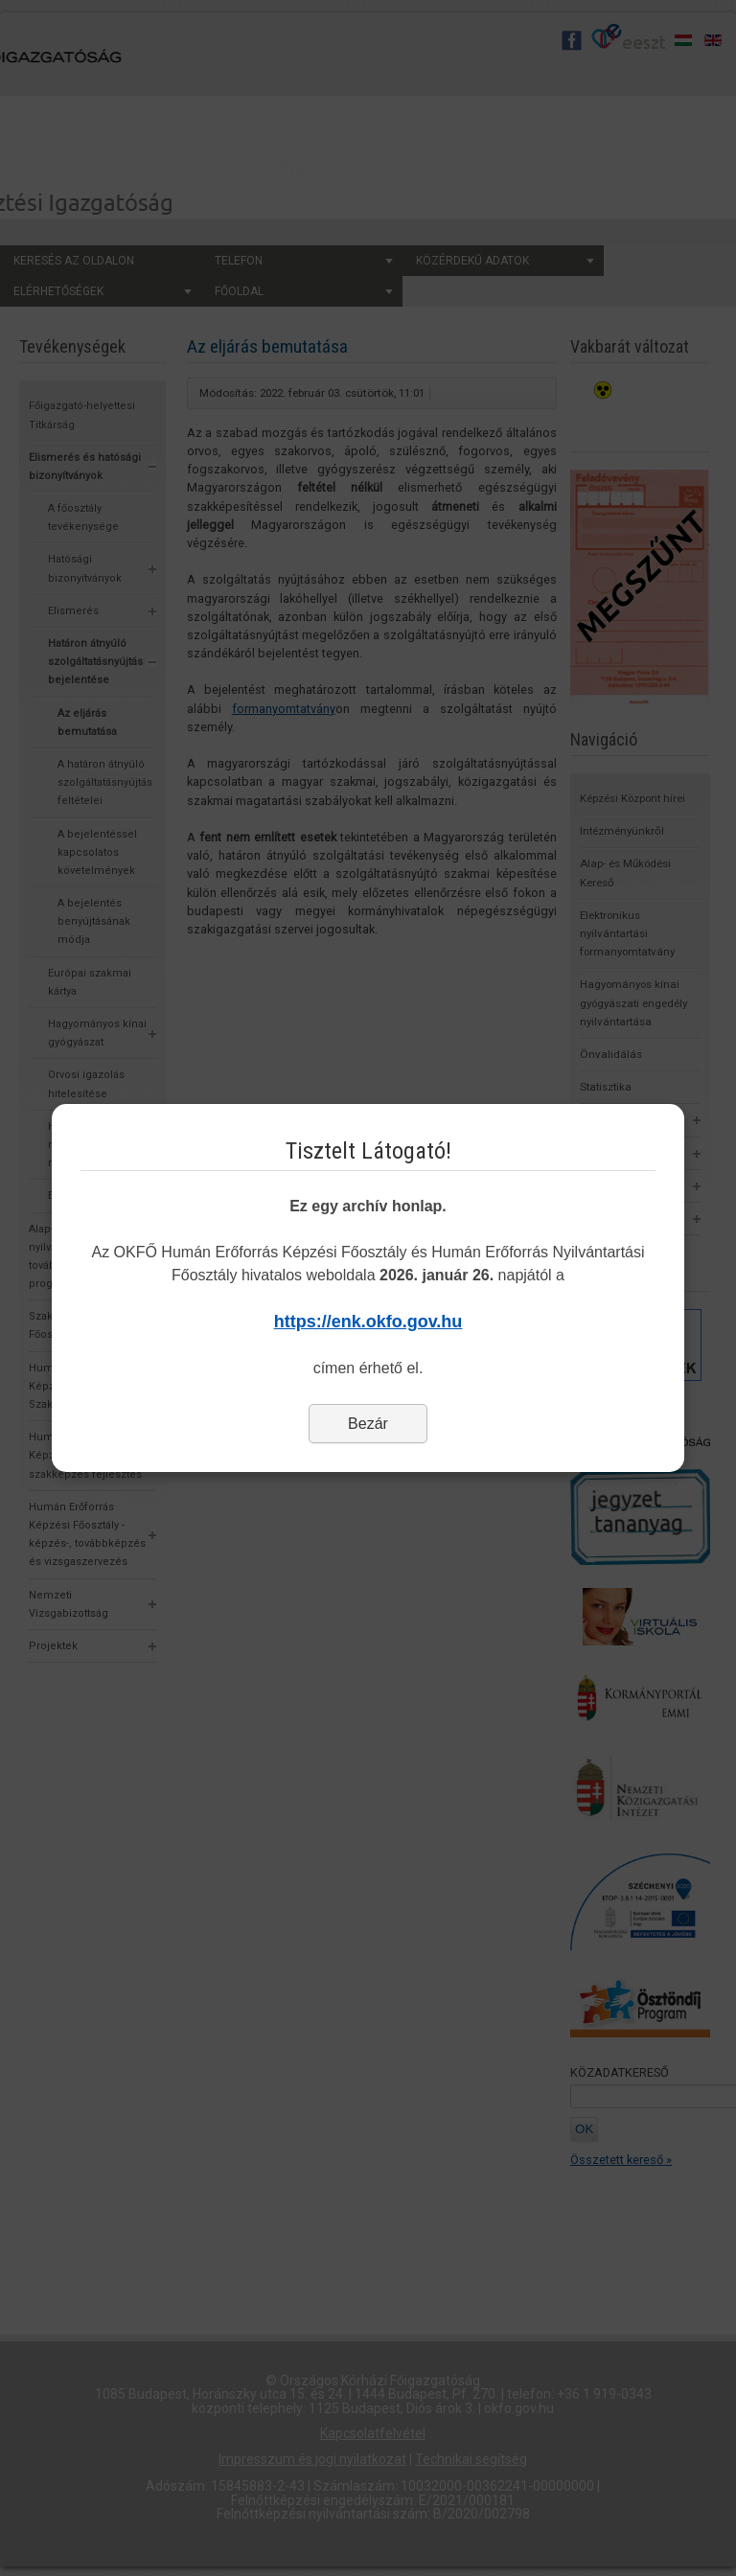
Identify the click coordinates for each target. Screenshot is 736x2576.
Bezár (368, 1423)
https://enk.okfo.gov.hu (368, 1321)
